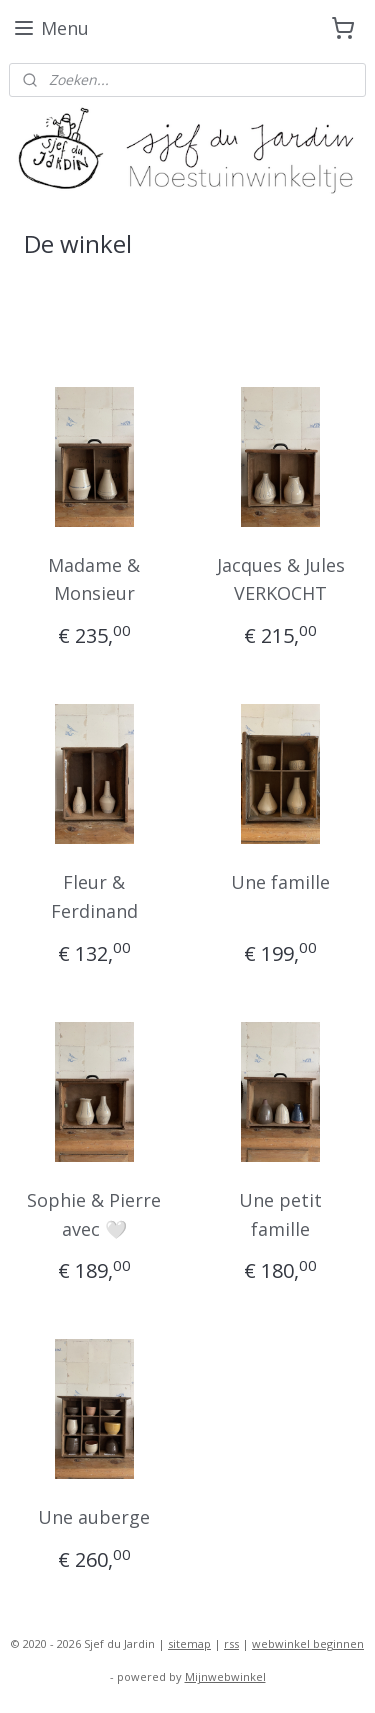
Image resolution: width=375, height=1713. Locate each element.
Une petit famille (280, 1214)
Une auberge (94, 1518)
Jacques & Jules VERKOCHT (281, 579)
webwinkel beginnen (308, 1643)
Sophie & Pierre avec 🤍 (94, 1214)
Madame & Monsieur (94, 579)
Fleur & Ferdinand (94, 896)
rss (231, 1643)
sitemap (189, 1643)
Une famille (280, 882)
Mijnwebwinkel (225, 1676)
